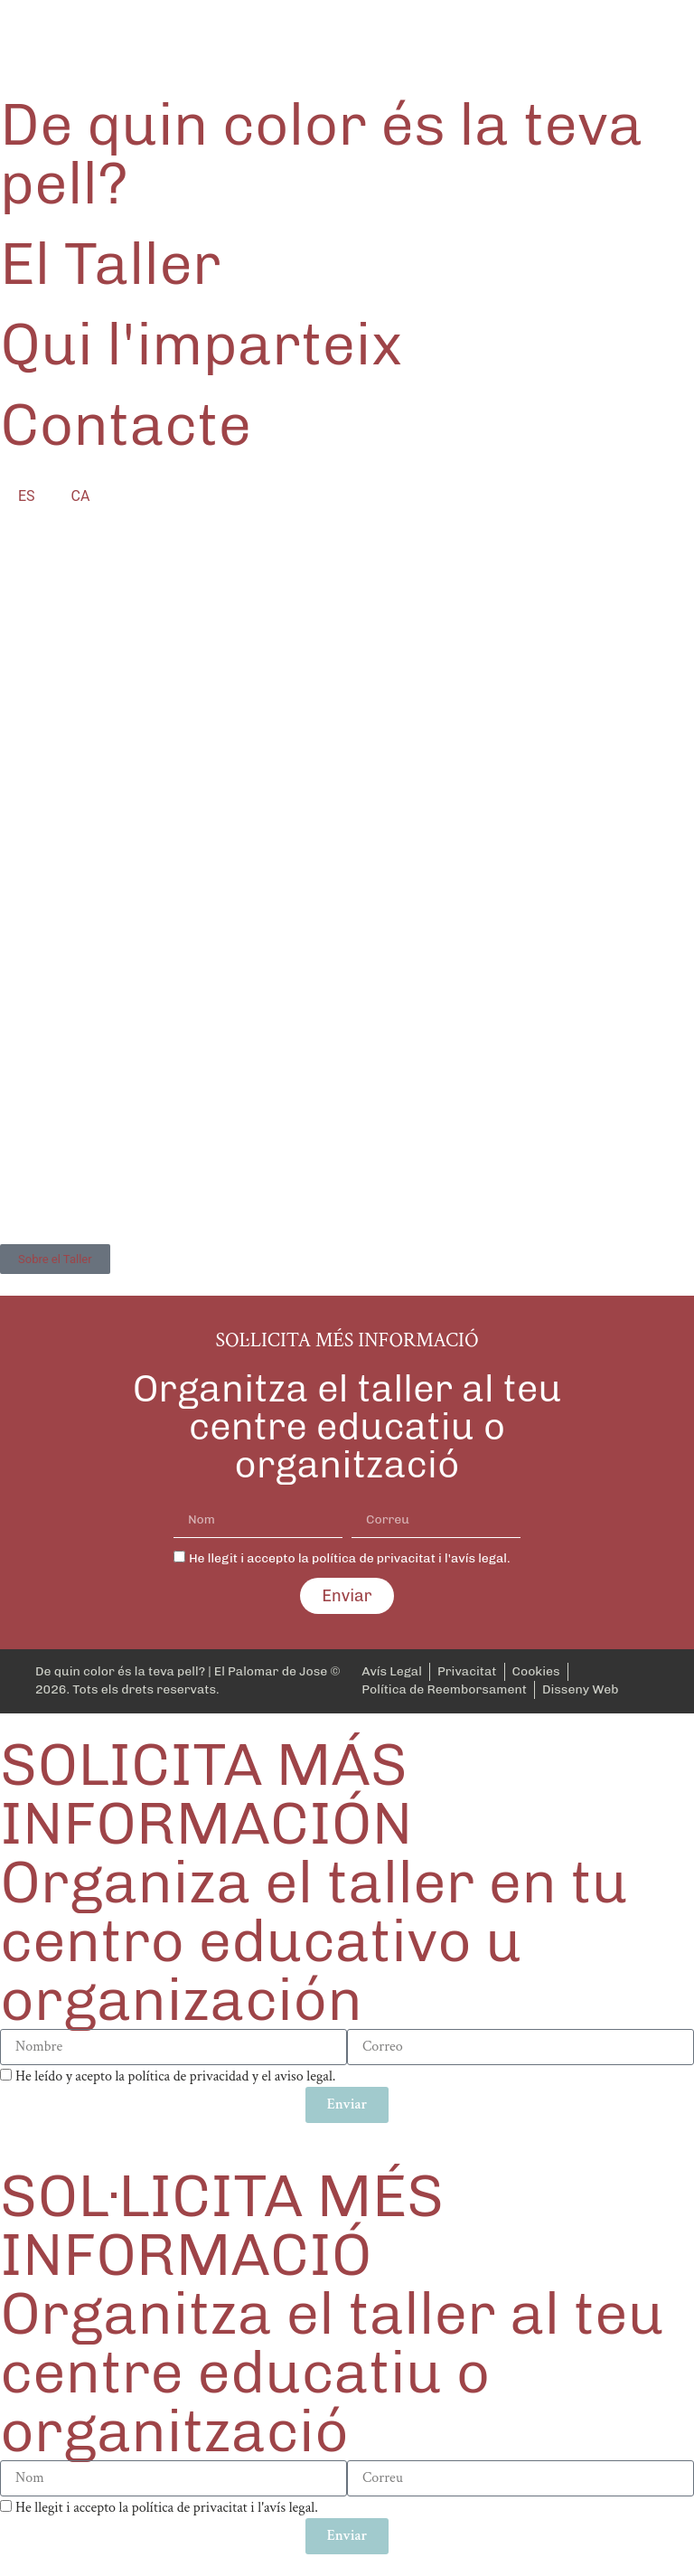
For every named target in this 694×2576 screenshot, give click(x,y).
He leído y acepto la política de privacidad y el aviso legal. (175, 2075)
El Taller (110, 263)
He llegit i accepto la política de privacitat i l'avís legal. (350, 1558)
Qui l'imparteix (201, 344)
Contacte (125, 424)
